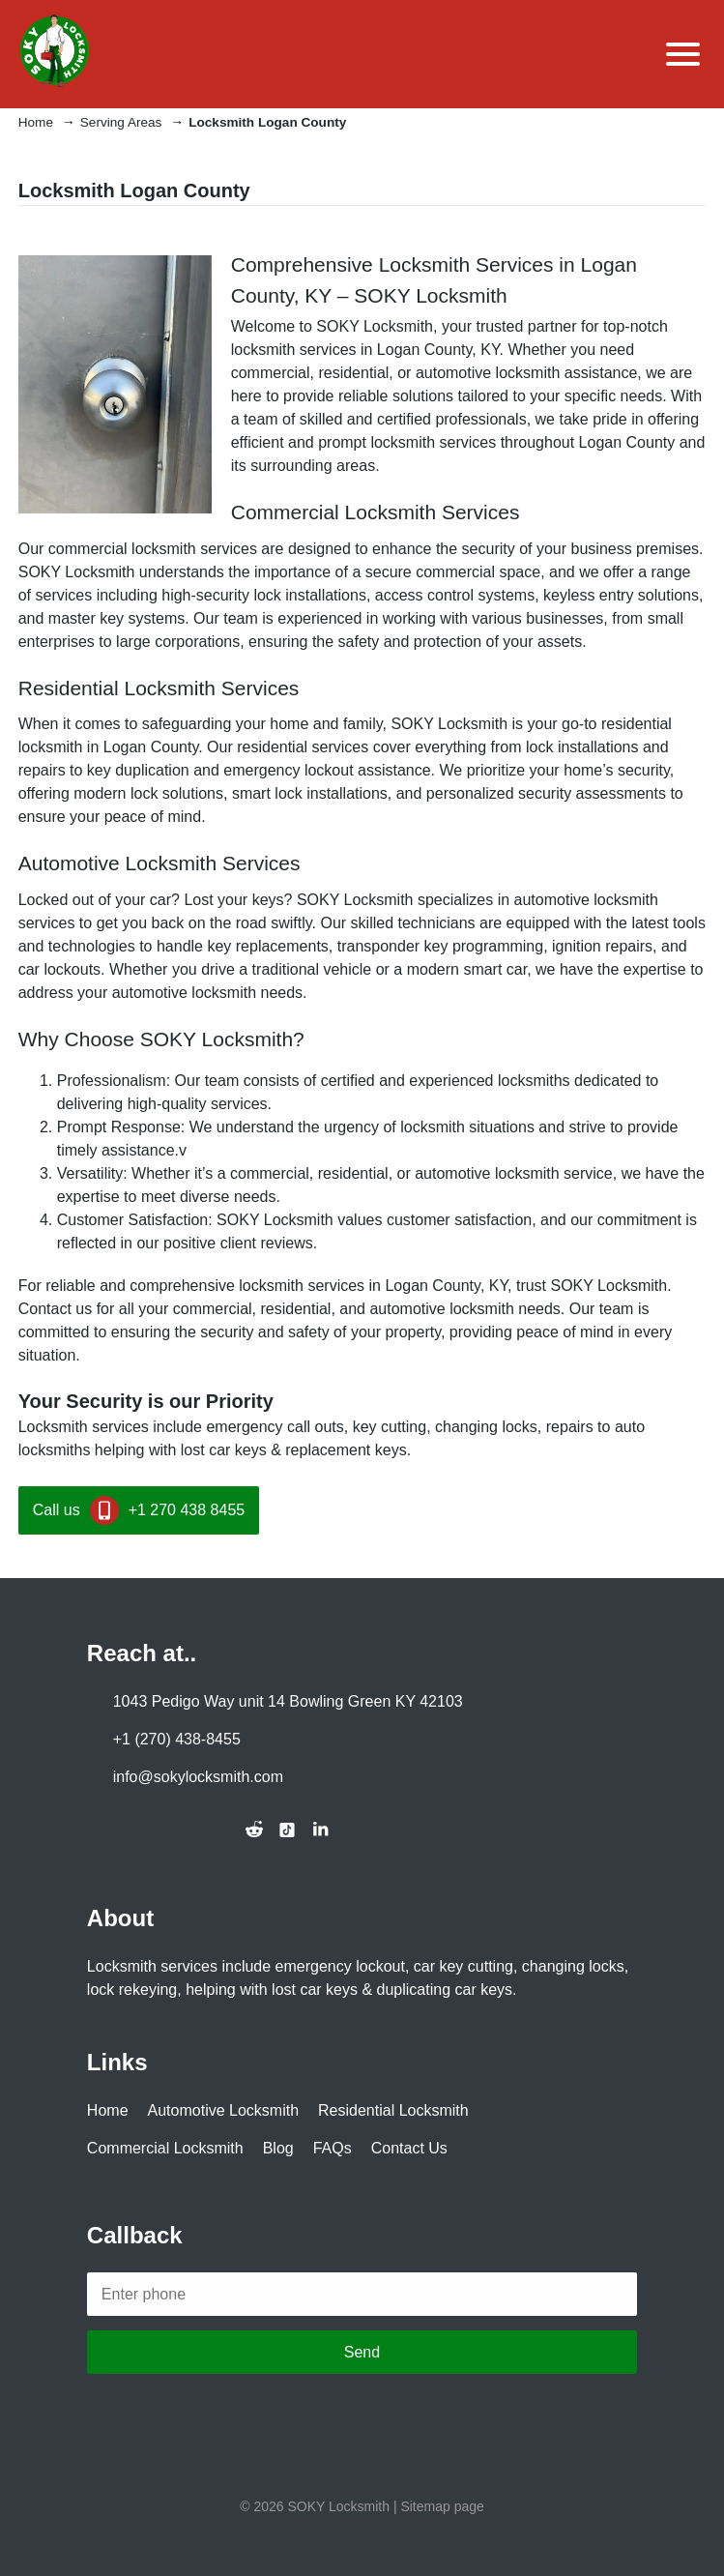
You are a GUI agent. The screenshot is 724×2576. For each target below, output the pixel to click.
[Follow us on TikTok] (287, 1831)
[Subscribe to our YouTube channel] (190, 1830)
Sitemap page (441, 2506)
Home (108, 2110)
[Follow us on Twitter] (126, 1830)
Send (362, 2352)
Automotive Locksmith (224, 2110)
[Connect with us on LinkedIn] (320, 1830)
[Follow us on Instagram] (158, 1830)
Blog (278, 2148)
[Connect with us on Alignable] (221, 1830)
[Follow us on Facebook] (94, 1830)
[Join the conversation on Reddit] (254, 1830)
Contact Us (409, 2148)
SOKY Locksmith (338, 2506)
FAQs (332, 2148)
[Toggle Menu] (681, 54)
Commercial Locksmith (165, 2148)
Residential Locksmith (393, 2110)
